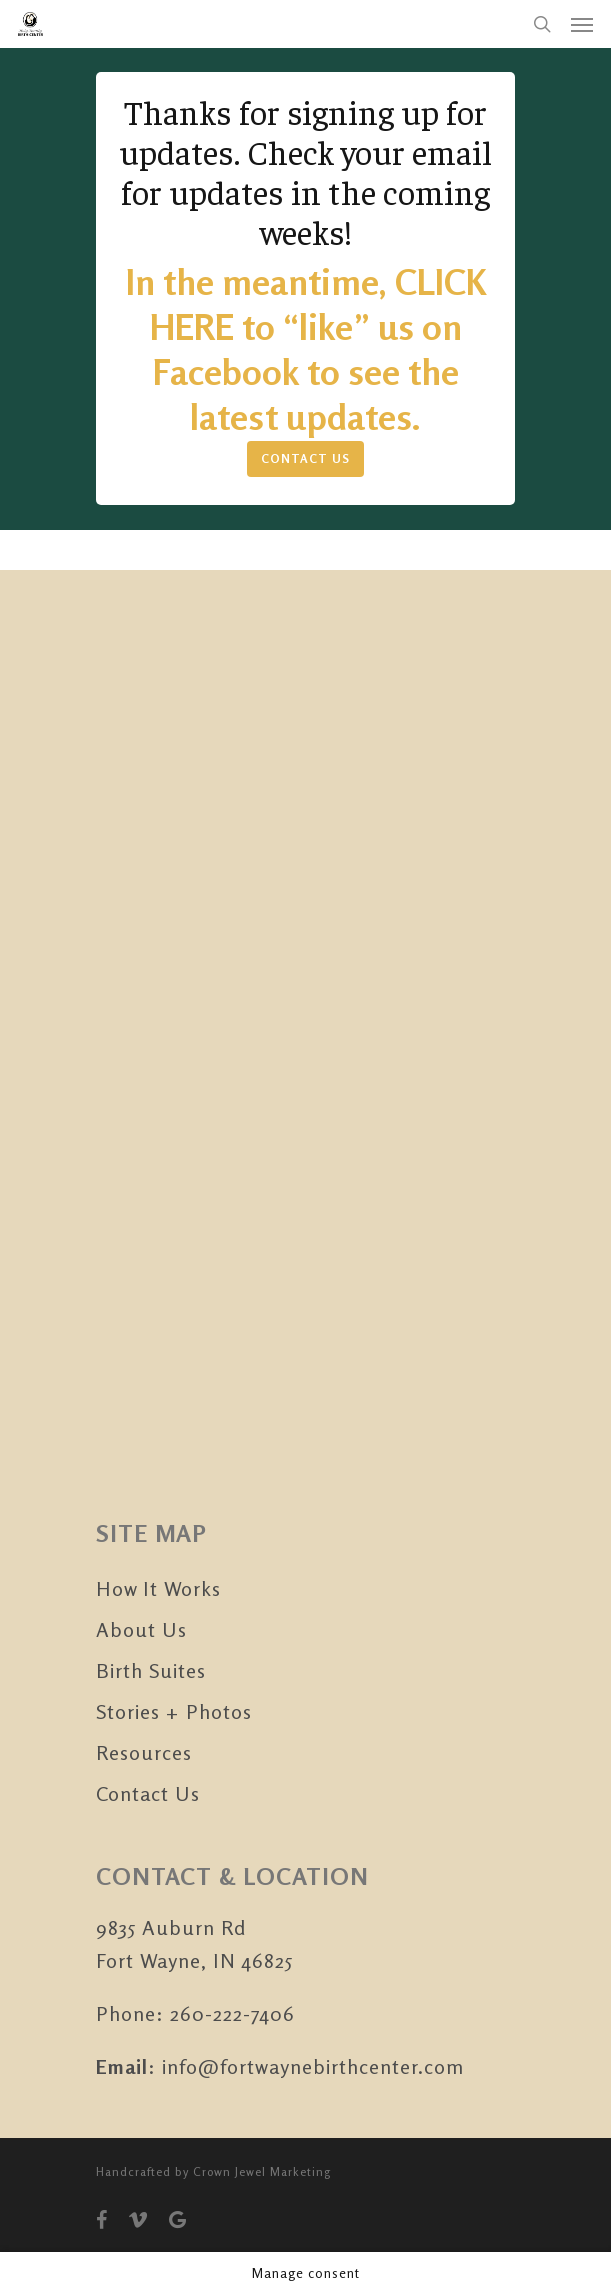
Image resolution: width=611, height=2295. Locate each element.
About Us (141, 1629)
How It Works (158, 1588)
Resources (144, 1752)
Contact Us (148, 1793)
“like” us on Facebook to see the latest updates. (307, 371)
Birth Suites (151, 1670)
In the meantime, (260, 281)
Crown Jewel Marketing (262, 2171)
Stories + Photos (174, 1711)
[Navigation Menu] (582, 24)
